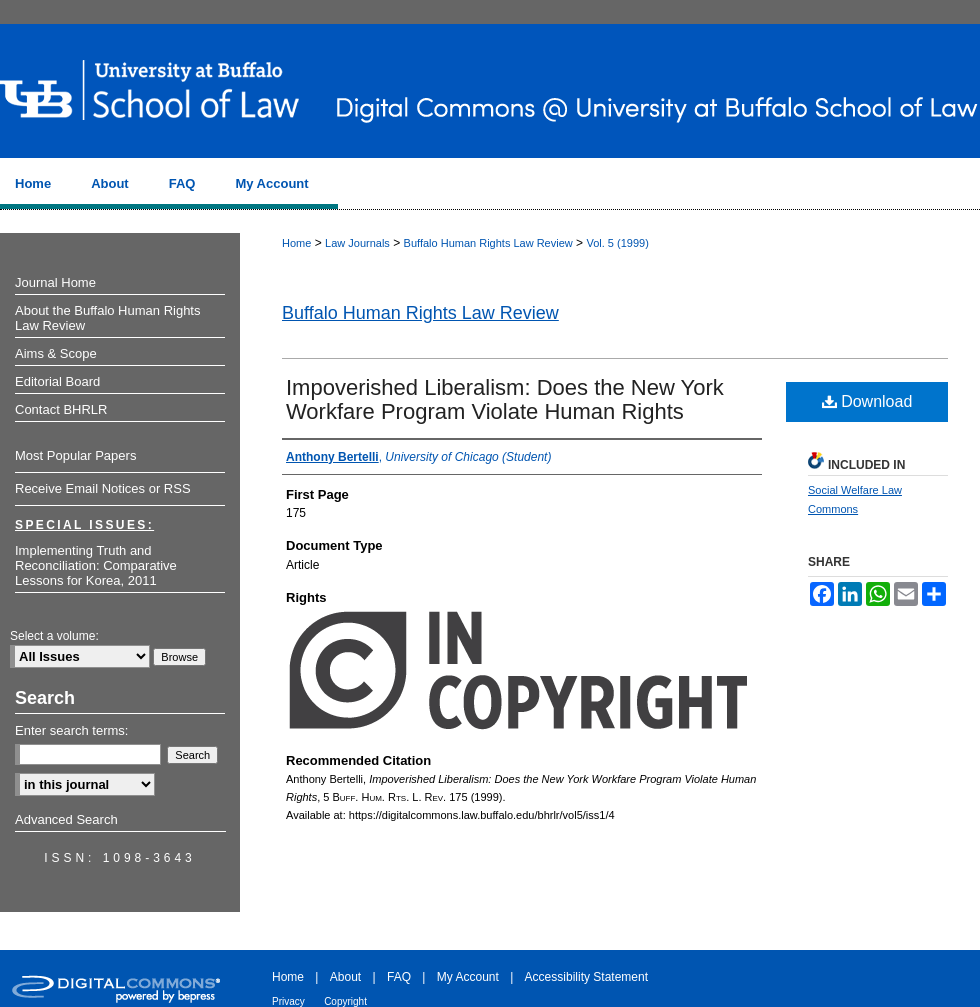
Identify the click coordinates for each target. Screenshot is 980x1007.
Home (296, 243)
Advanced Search (66, 819)
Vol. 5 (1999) (617, 243)
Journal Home (55, 282)
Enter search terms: (71, 730)
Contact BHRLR (61, 409)
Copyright (345, 1001)
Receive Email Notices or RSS (103, 488)
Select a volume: (54, 636)
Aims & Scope (56, 353)
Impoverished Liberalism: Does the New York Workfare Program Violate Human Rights (505, 399)
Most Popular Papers (75, 455)
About (345, 977)
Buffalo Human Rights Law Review (488, 243)
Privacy (288, 1001)
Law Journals (357, 243)
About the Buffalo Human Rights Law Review (108, 318)
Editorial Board (57, 381)
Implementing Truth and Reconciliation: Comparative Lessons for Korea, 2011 (96, 565)
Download (867, 401)
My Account (468, 977)
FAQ (399, 977)
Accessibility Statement (586, 977)
